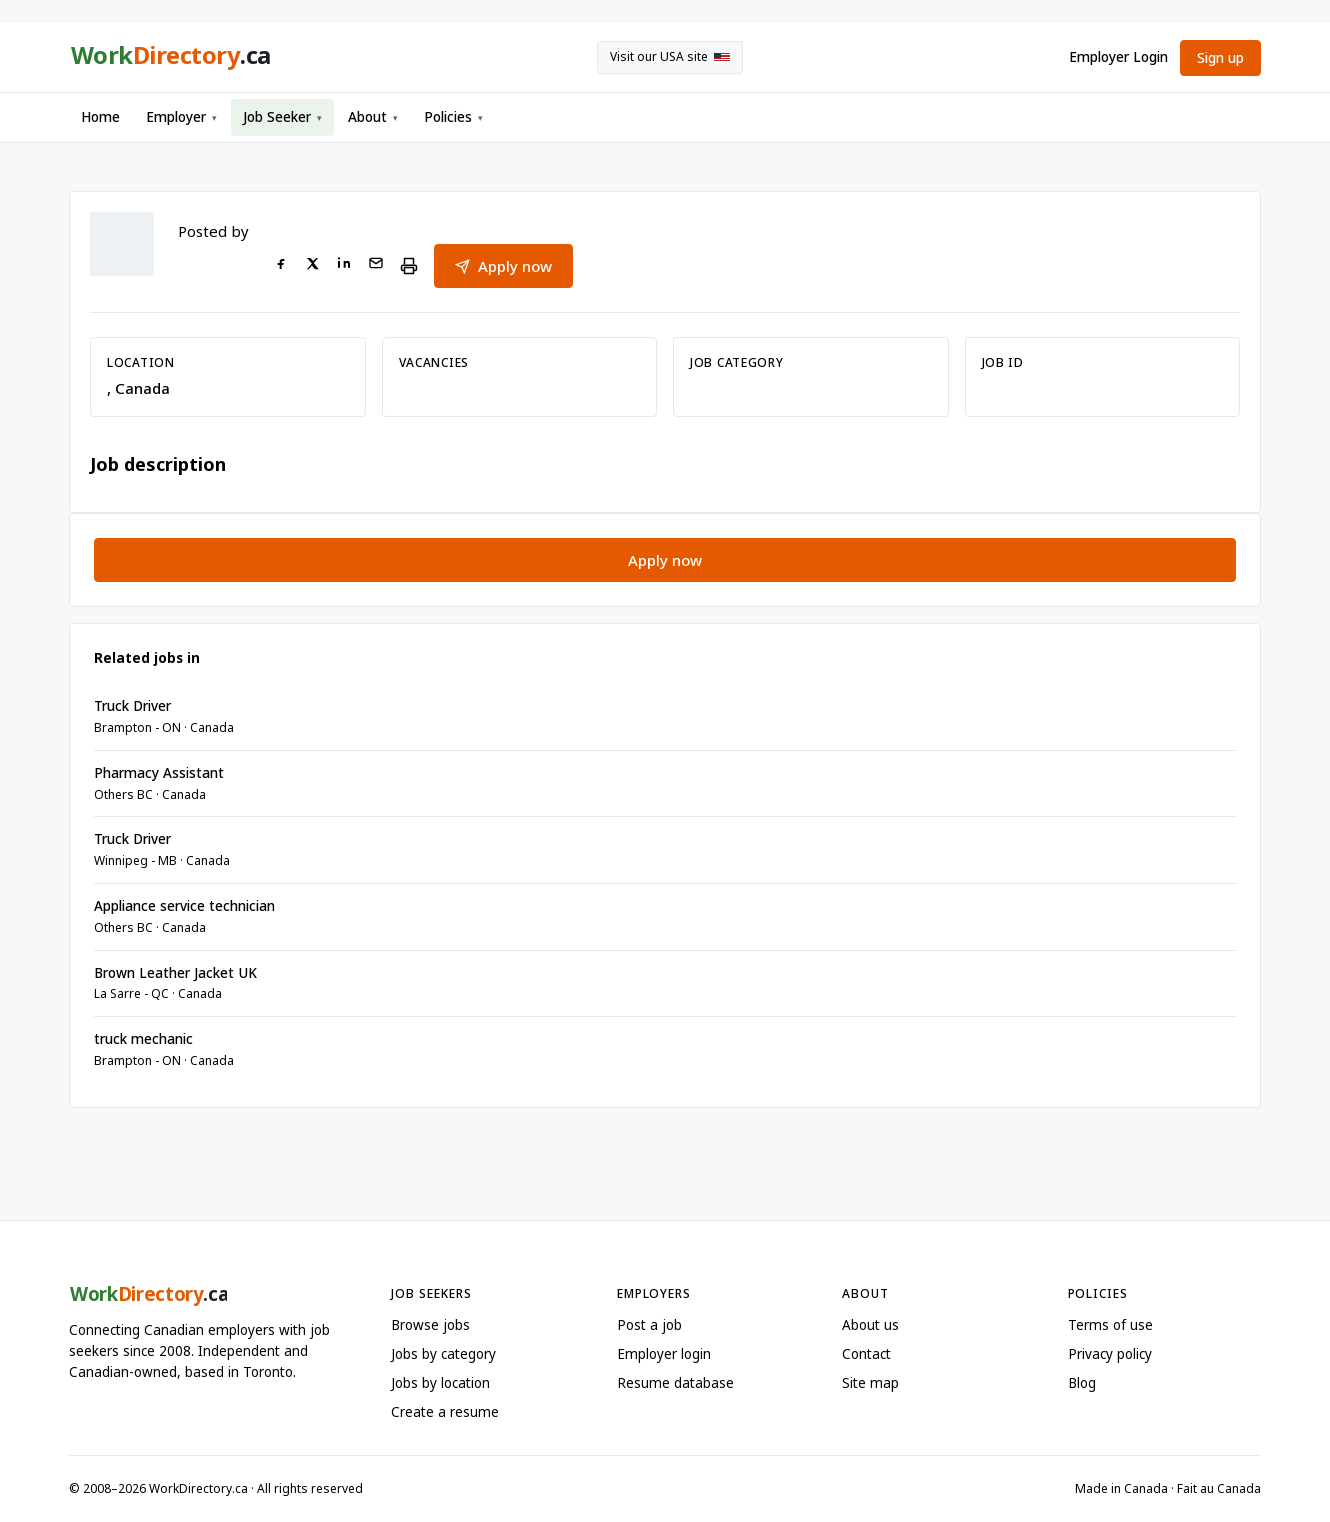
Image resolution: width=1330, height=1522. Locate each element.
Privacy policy (1110, 1354)
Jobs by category (443, 1354)
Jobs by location (440, 1383)
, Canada (138, 388)
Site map (870, 1383)
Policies (453, 117)
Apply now (503, 266)
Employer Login (1118, 57)
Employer (181, 117)
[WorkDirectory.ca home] (170, 58)
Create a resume (445, 1412)
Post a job (649, 1325)
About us (870, 1325)
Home (100, 117)
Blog (1082, 1383)
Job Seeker (282, 117)
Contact (866, 1354)
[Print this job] (409, 266)
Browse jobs (430, 1325)
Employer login (664, 1354)
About (373, 117)
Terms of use (1110, 1325)
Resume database (675, 1383)
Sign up (1220, 58)
